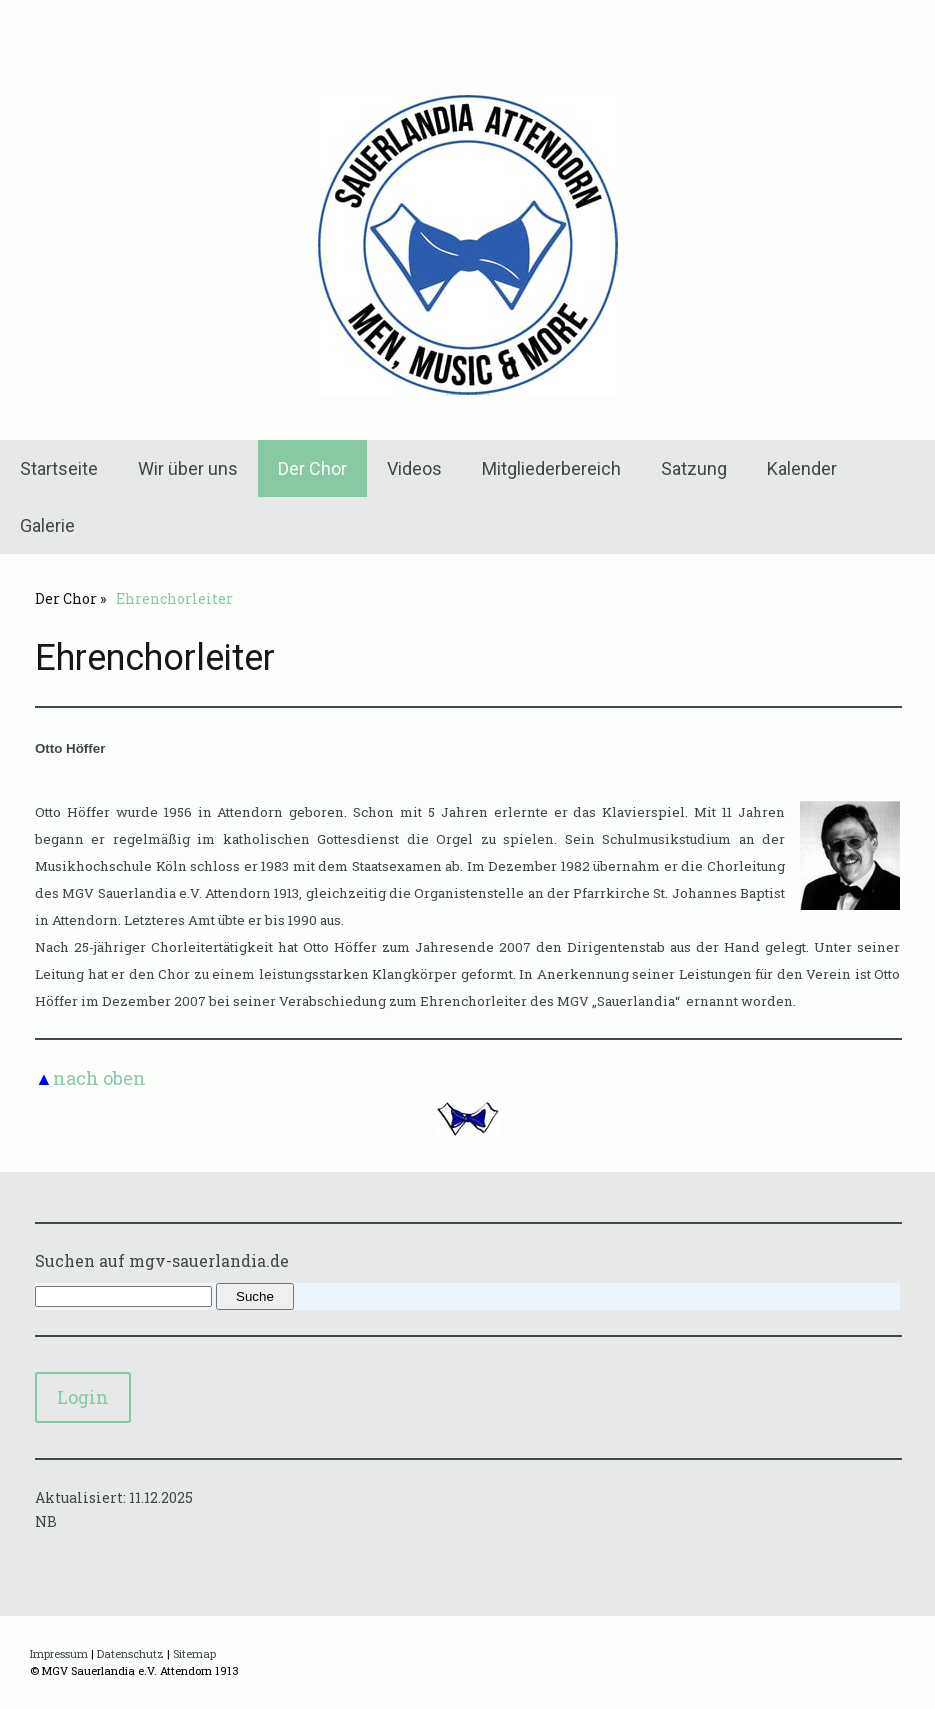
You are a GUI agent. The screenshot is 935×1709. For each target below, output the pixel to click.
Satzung (694, 468)
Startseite (59, 468)
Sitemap (194, 1653)
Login (83, 1397)
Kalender (802, 468)
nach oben (99, 1078)
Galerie (47, 525)
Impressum (59, 1653)
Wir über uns (188, 468)
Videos (414, 468)
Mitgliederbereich (551, 468)
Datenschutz (130, 1653)
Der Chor (312, 468)
